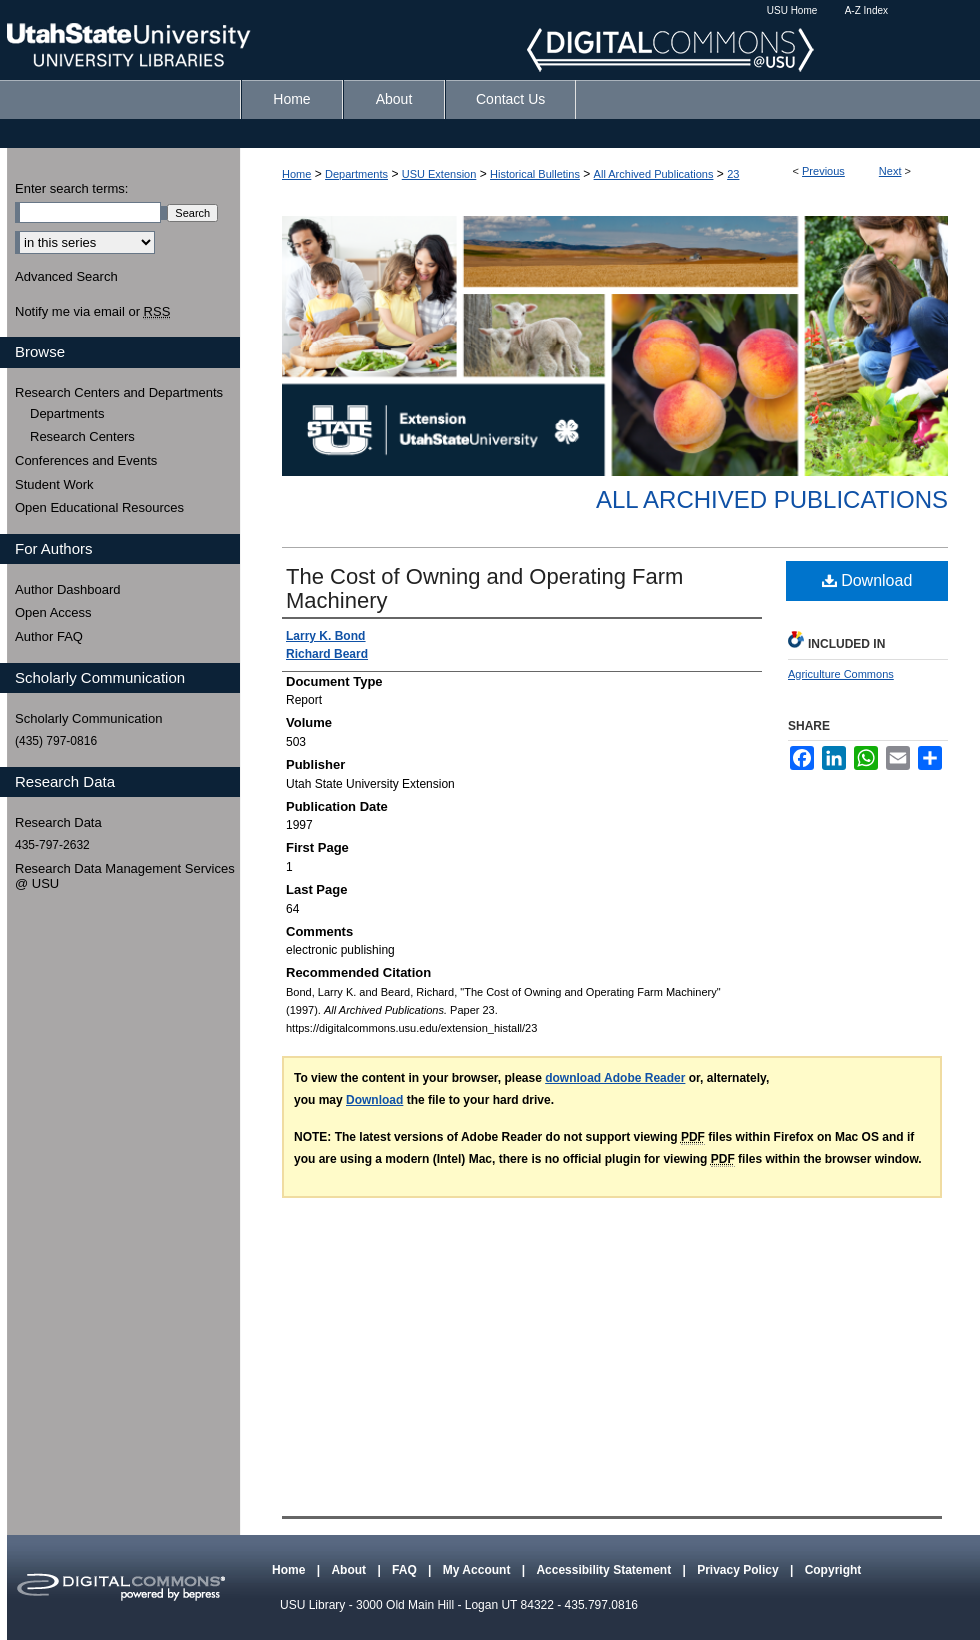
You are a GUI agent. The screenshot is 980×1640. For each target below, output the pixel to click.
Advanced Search (66, 276)
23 (733, 174)
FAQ (406, 1570)
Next (890, 171)
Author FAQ (49, 636)
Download (867, 580)
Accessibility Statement (605, 1570)
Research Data (58, 822)
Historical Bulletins (535, 174)
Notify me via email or (92, 312)
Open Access (53, 612)
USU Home (792, 10)
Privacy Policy (739, 1570)
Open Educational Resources (99, 507)
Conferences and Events (86, 460)
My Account (478, 1570)
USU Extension (439, 174)
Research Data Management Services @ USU (125, 876)
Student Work (54, 484)
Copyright (833, 1570)
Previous (823, 171)
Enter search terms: (71, 188)
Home (296, 174)
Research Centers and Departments (119, 392)
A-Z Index (866, 10)
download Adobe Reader (615, 1078)
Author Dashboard (68, 589)
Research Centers (82, 436)
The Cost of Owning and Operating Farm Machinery (484, 588)
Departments (356, 174)
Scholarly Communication (88, 718)
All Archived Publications (654, 174)
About (350, 1570)
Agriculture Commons (841, 674)
